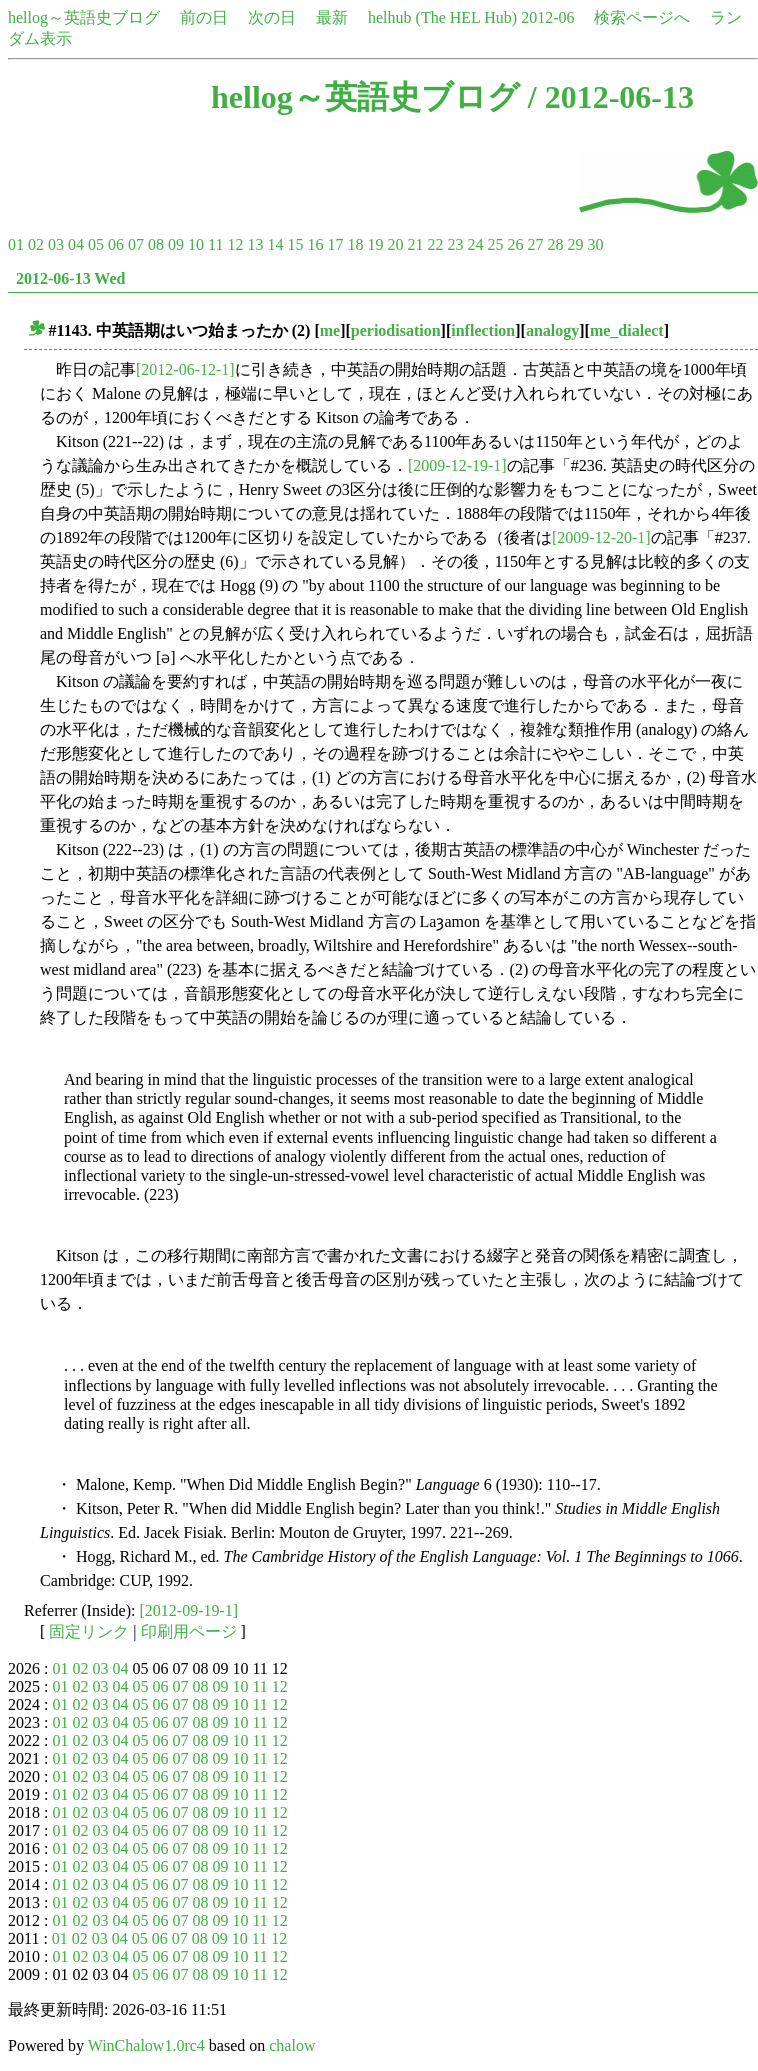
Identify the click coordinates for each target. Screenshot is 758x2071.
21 (415, 244)
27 (535, 244)
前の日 (204, 17)
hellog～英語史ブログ (84, 17)
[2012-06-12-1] (185, 369)
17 (335, 244)
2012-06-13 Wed (70, 278)
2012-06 (547, 17)
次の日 (272, 17)
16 (315, 244)
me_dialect (627, 330)
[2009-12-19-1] (457, 465)
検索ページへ (642, 17)
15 (295, 244)
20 (395, 244)
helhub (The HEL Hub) (442, 17)
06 (116, 244)
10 (196, 244)
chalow (292, 2045)
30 (595, 244)
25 (495, 244)
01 (16, 244)
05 (96, 244)
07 (136, 244)
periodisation (396, 330)
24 (475, 244)
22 (435, 244)
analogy (552, 330)
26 (515, 244)
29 (575, 244)
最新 (332, 17)
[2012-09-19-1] (189, 1610)
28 (555, 244)
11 (215, 244)
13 (255, 244)
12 (235, 244)
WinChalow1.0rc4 (146, 2045)
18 (355, 244)
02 (36, 244)
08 (156, 244)
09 (176, 244)
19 (375, 244)
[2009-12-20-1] (601, 537)
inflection (483, 330)
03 (56, 244)
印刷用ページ (189, 1631)
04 (76, 244)
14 (275, 244)
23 (455, 244)
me (330, 330)
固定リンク (89, 1631)
